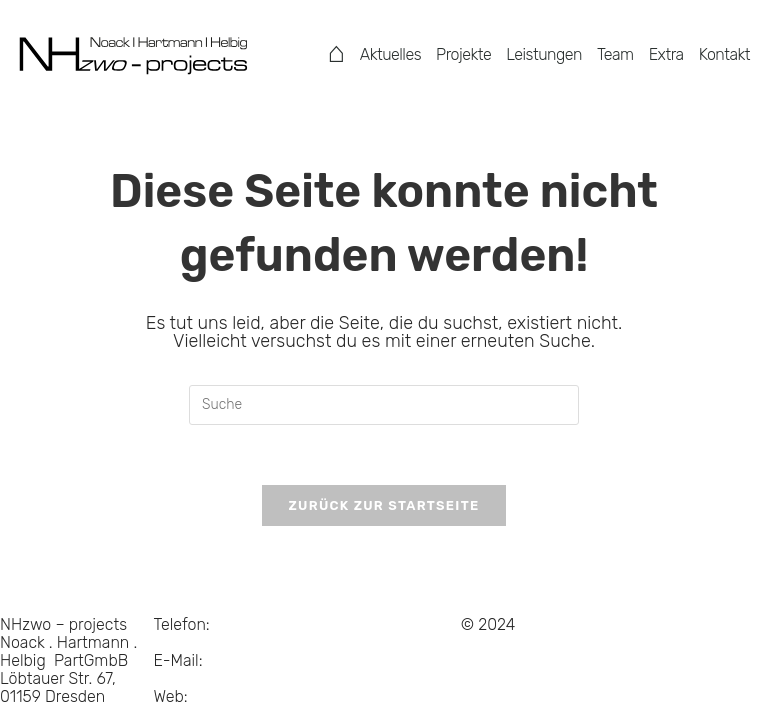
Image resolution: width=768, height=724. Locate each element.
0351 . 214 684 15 (220, 633)
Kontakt (724, 54)
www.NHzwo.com (217, 714)
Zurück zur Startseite (383, 505)
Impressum (347, 642)
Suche (330, 660)
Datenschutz (353, 624)
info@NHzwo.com (217, 678)
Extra (666, 54)
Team (615, 54)
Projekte (463, 54)
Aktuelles (390, 54)
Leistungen (544, 54)
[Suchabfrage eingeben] (384, 405)
